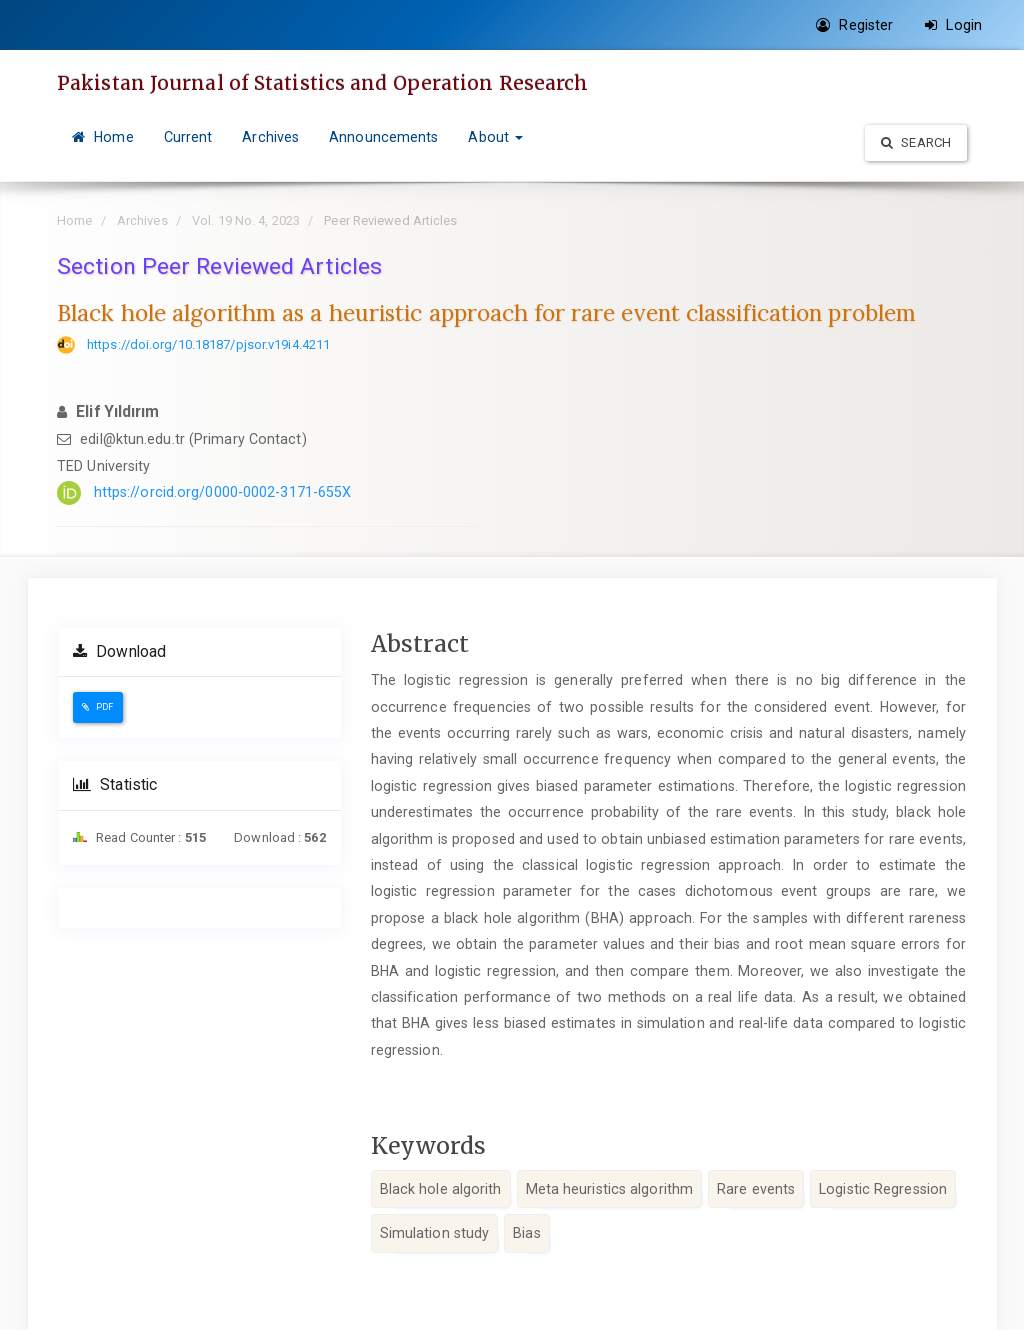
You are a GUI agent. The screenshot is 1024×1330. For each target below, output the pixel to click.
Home (103, 137)
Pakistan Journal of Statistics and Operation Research (322, 83)
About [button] (495, 137)
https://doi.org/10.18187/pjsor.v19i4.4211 (208, 344)
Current (188, 137)
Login (953, 25)
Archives (270, 137)
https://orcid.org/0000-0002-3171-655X (223, 492)
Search (916, 142)
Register (854, 25)
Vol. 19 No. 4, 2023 (246, 220)
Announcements (383, 137)
